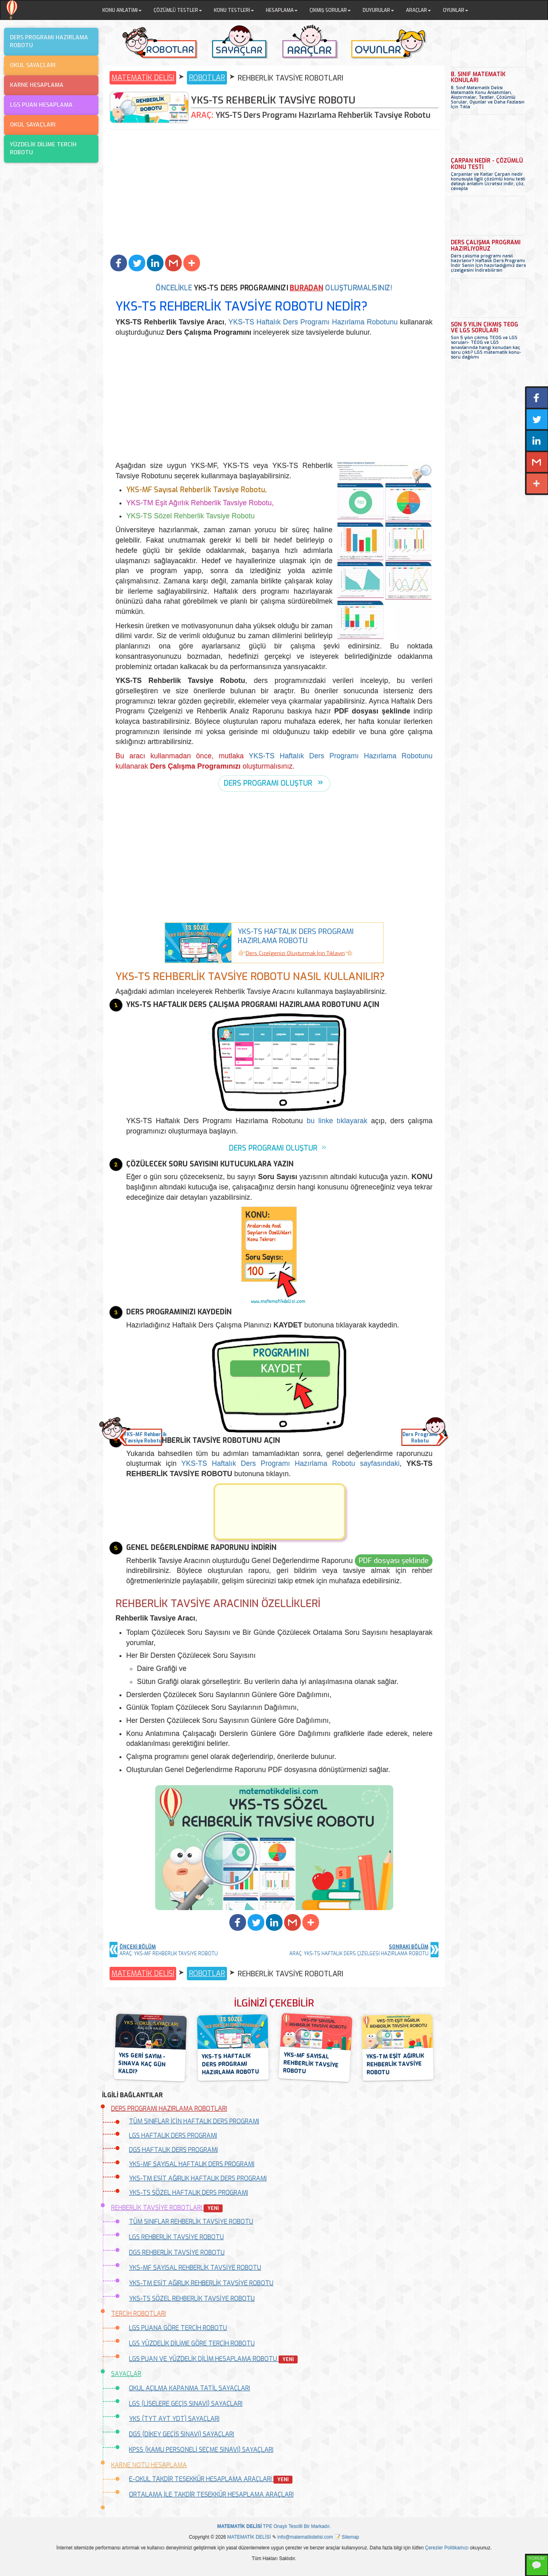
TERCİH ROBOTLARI (138, 2313)
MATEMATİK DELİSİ (143, 77)
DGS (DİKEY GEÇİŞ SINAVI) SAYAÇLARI (181, 2434)
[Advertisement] (274, 193)
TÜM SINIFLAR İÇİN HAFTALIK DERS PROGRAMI (194, 2121)
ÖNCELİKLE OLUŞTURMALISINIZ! (274, 287)
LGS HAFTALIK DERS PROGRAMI (173, 2135)
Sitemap (350, 2537)
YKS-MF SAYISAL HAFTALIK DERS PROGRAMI (191, 2164)
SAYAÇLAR (126, 2374)
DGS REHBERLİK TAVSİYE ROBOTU (177, 2252)
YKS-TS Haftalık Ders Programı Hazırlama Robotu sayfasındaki (290, 1463)
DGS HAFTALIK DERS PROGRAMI (173, 2150)
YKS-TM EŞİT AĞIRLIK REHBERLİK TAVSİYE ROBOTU (201, 2283)
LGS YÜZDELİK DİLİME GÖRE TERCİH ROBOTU (192, 2343)
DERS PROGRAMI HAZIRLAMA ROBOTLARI (169, 2108)
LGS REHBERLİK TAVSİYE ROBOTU (176, 2237)
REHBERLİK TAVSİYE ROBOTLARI (167, 2208)
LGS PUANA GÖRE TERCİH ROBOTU (178, 2328)
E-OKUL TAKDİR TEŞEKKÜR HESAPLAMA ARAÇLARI (210, 2479)
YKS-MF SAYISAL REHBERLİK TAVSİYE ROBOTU (195, 2267)
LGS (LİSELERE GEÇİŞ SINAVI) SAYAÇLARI (185, 2404)
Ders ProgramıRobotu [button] (419, 1437)
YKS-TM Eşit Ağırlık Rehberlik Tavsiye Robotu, (200, 503)
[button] (118, 263)
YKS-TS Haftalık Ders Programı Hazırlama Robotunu (313, 322)
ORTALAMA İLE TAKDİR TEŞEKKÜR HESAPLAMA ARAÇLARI (211, 2494)
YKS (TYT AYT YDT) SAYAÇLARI (174, 2419)
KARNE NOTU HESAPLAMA (149, 2465)
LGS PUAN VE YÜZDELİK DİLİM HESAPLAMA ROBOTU (213, 2359)
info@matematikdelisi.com (305, 2537)
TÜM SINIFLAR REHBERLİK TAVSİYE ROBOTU (191, 2221)
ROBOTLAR (207, 77)
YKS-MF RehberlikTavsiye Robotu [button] (142, 1437)
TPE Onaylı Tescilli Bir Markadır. (274, 2526)
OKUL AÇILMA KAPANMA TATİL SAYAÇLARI (189, 2388)
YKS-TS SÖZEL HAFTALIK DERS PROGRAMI (188, 2193)
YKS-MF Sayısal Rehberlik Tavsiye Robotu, (196, 490)
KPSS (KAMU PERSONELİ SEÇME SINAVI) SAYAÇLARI (201, 2450)
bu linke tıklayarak (337, 1121)
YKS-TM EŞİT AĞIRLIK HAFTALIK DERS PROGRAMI (198, 2178)
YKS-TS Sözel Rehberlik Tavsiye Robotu (190, 516)
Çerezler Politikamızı (447, 2548)
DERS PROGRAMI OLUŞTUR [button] (268, 783)
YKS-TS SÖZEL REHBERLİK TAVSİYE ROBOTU (192, 2298)
